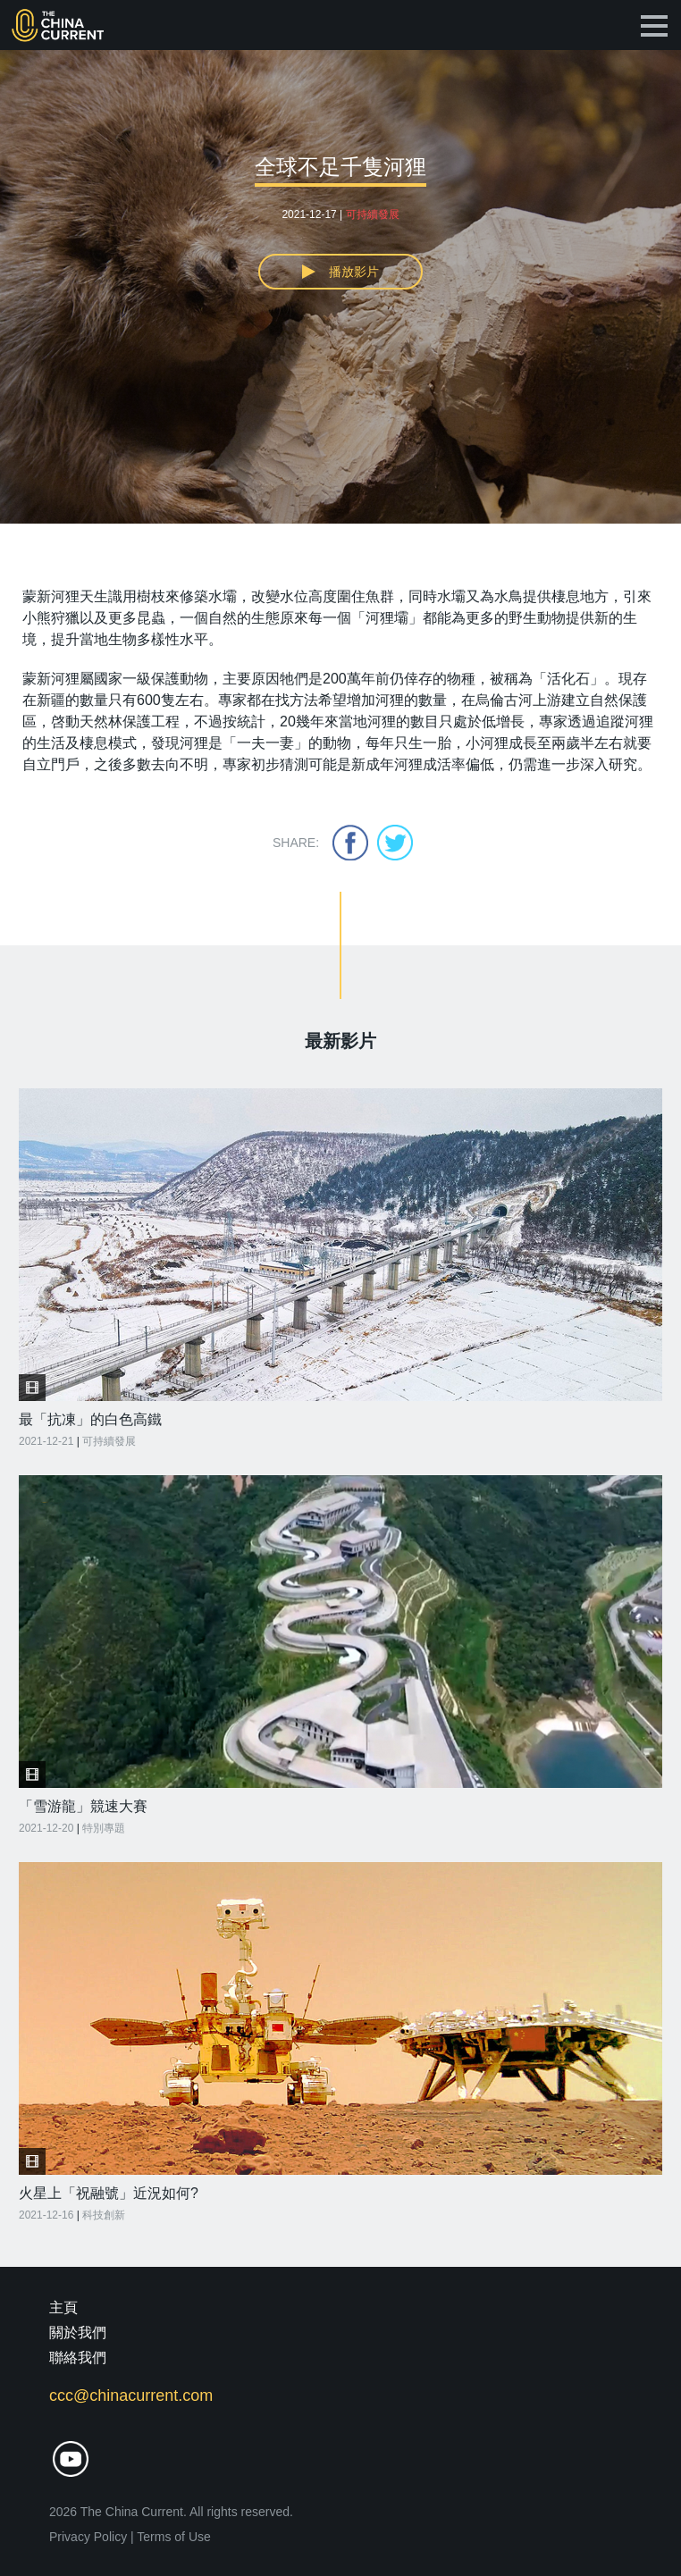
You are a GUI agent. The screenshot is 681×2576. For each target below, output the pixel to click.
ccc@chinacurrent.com (131, 2395)
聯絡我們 (77, 2357)
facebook (350, 842)
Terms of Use (173, 2537)
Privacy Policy (88, 2537)
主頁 (63, 2307)
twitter (395, 842)
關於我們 (77, 2332)
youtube (70, 2459)
